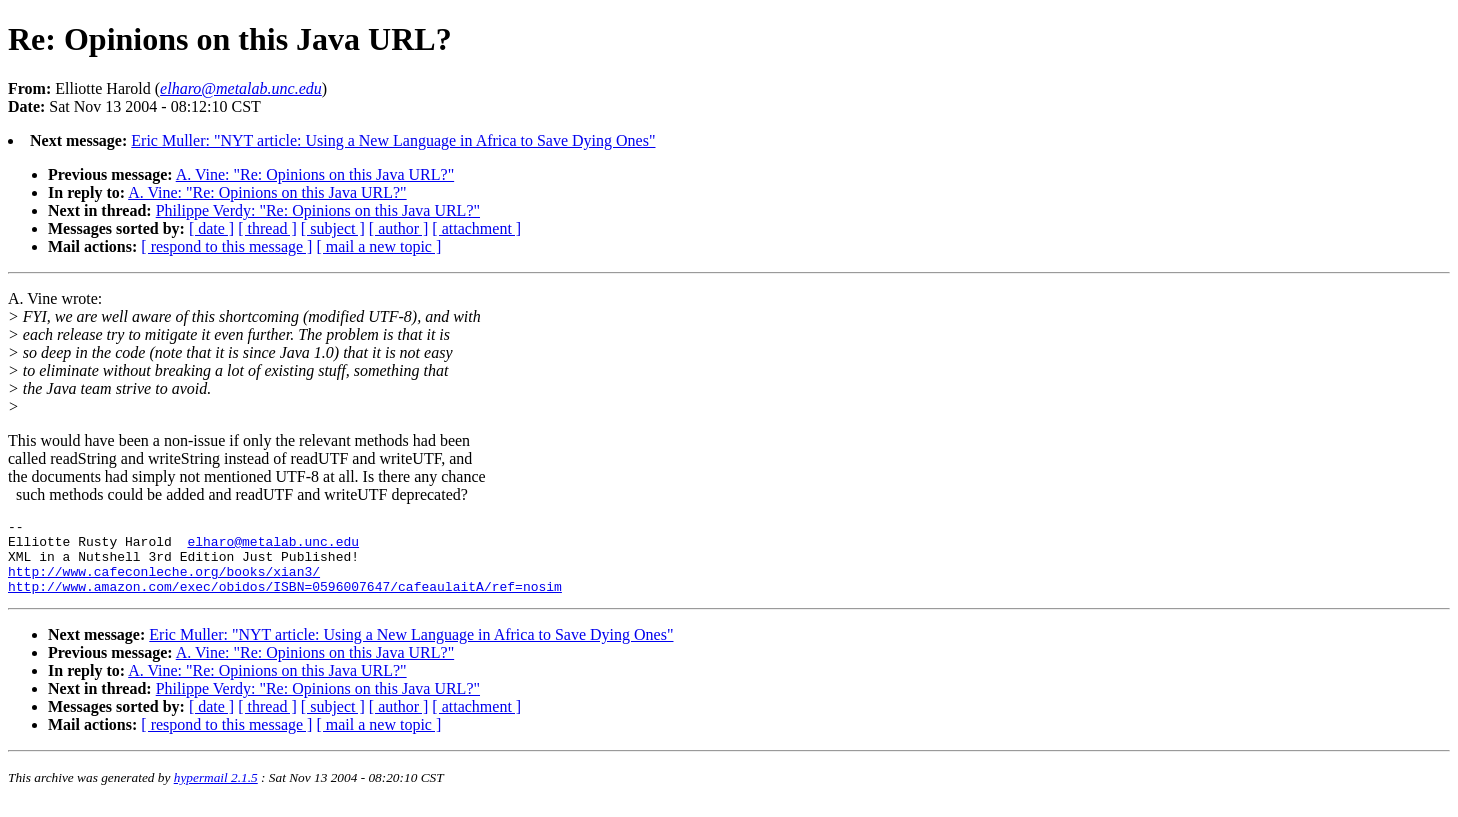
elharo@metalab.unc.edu (273, 547)
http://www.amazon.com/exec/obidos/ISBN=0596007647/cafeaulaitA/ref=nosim (285, 601)
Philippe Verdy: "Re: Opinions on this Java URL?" (318, 210)
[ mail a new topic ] (378, 246)
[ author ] (399, 228)
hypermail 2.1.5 (216, 792)
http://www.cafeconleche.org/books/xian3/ (164, 583)
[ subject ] (333, 228)
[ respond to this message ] (226, 246)
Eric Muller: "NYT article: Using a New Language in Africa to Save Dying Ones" (393, 140)
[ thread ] (267, 228)
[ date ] (211, 228)
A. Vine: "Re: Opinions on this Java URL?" (315, 174)
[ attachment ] (476, 228)
